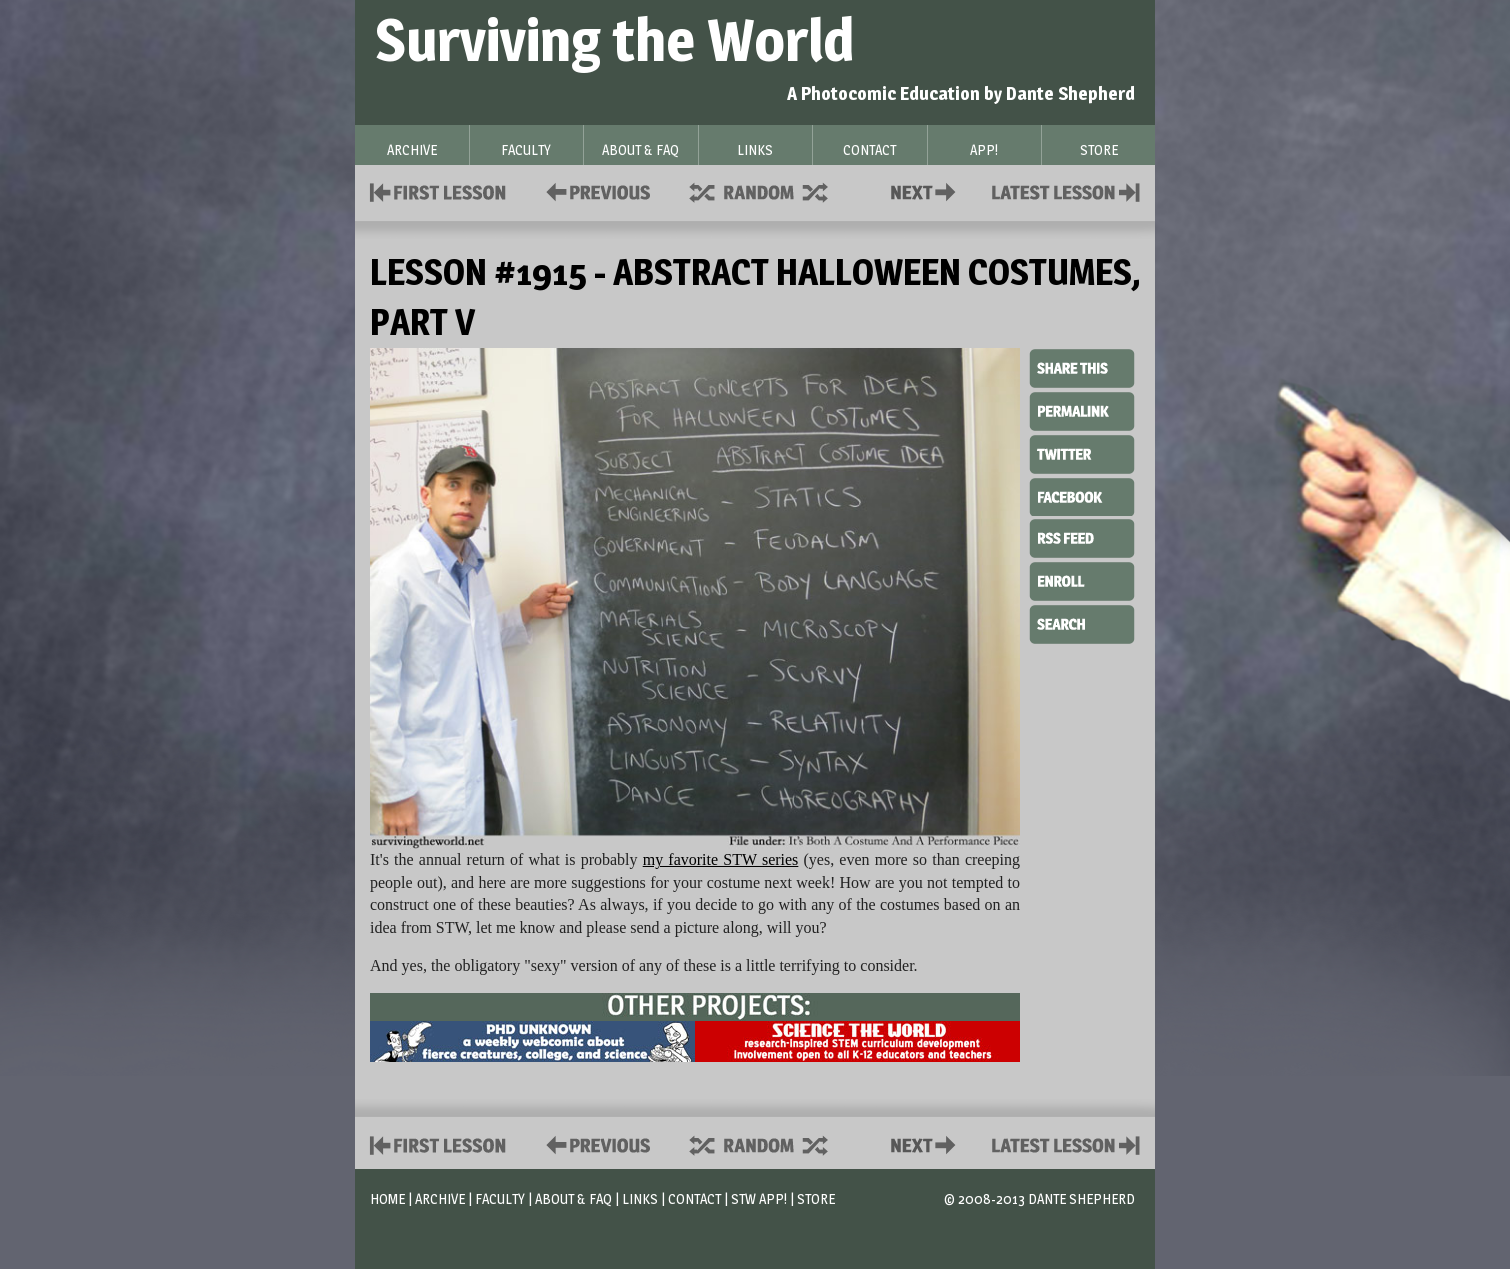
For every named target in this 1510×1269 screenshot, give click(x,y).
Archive (440, 1198)
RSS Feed (1082, 537)
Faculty (500, 1198)
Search (1082, 622)
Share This (1082, 369)
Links (640, 1198)
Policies (594, 190)
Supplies (772, 190)
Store (816, 1198)
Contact (927, 190)
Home (387, 1198)
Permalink (1082, 411)
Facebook (1082, 495)
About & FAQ (573, 1198)
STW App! (759, 1198)
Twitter (1082, 453)
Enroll (1082, 579)
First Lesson (438, 190)
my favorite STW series (721, 859)
